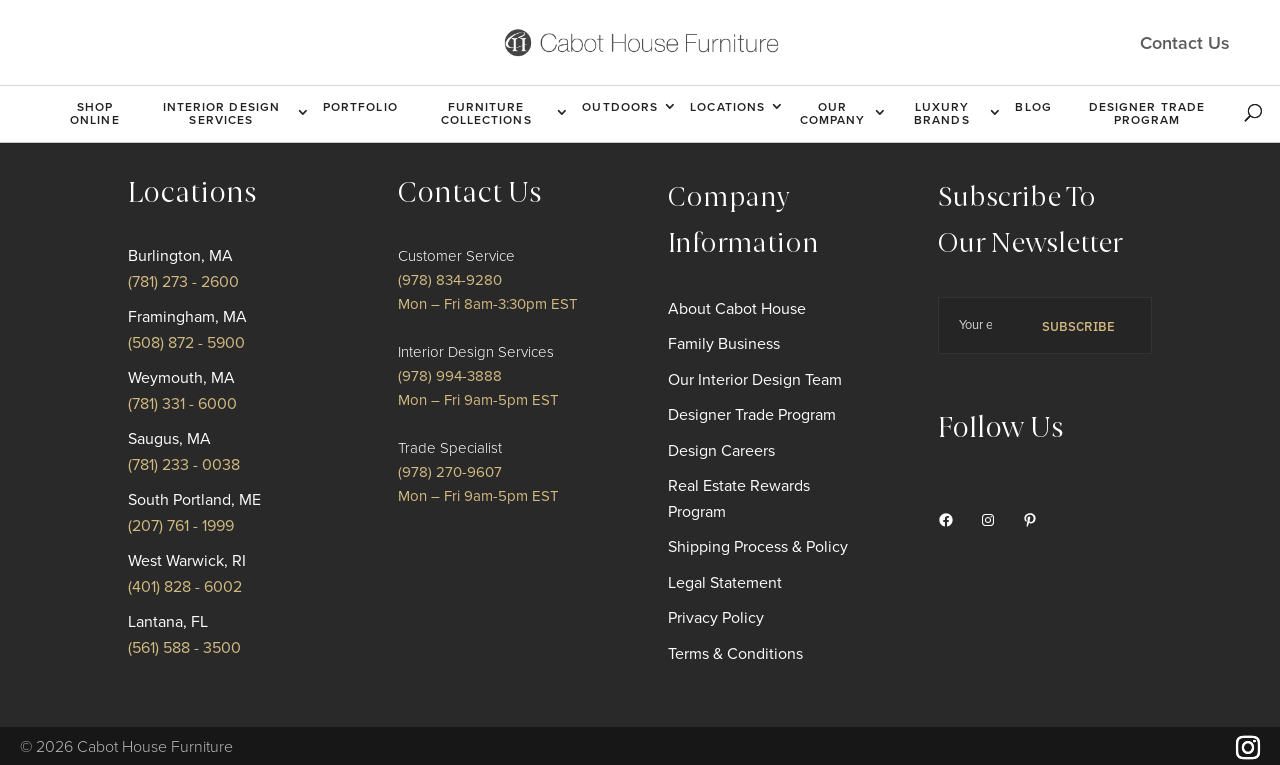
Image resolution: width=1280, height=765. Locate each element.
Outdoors (620, 107)
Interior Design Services (222, 113)
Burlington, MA (180, 256)
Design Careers (721, 451)
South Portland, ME (194, 500)
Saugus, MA (169, 439)
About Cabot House (737, 309)
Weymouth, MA (181, 378)
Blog (1033, 107)
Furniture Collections (486, 113)
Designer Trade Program (1147, 113)
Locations (727, 107)
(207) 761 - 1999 (181, 526)
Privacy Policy (716, 618)
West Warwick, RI (187, 561)
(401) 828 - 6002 (185, 587)
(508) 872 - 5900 (186, 343)
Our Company (833, 113)
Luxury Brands (942, 113)
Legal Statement (725, 583)
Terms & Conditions (735, 654)
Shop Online (95, 113)
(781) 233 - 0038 (184, 465)
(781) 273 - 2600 (183, 282)
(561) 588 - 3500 (184, 648)
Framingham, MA (187, 317)
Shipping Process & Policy (758, 547)
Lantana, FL (168, 622)
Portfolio (360, 107)
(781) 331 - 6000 (182, 404)
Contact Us (1185, 42)
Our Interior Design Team (755, 380)
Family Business (724, 344)
